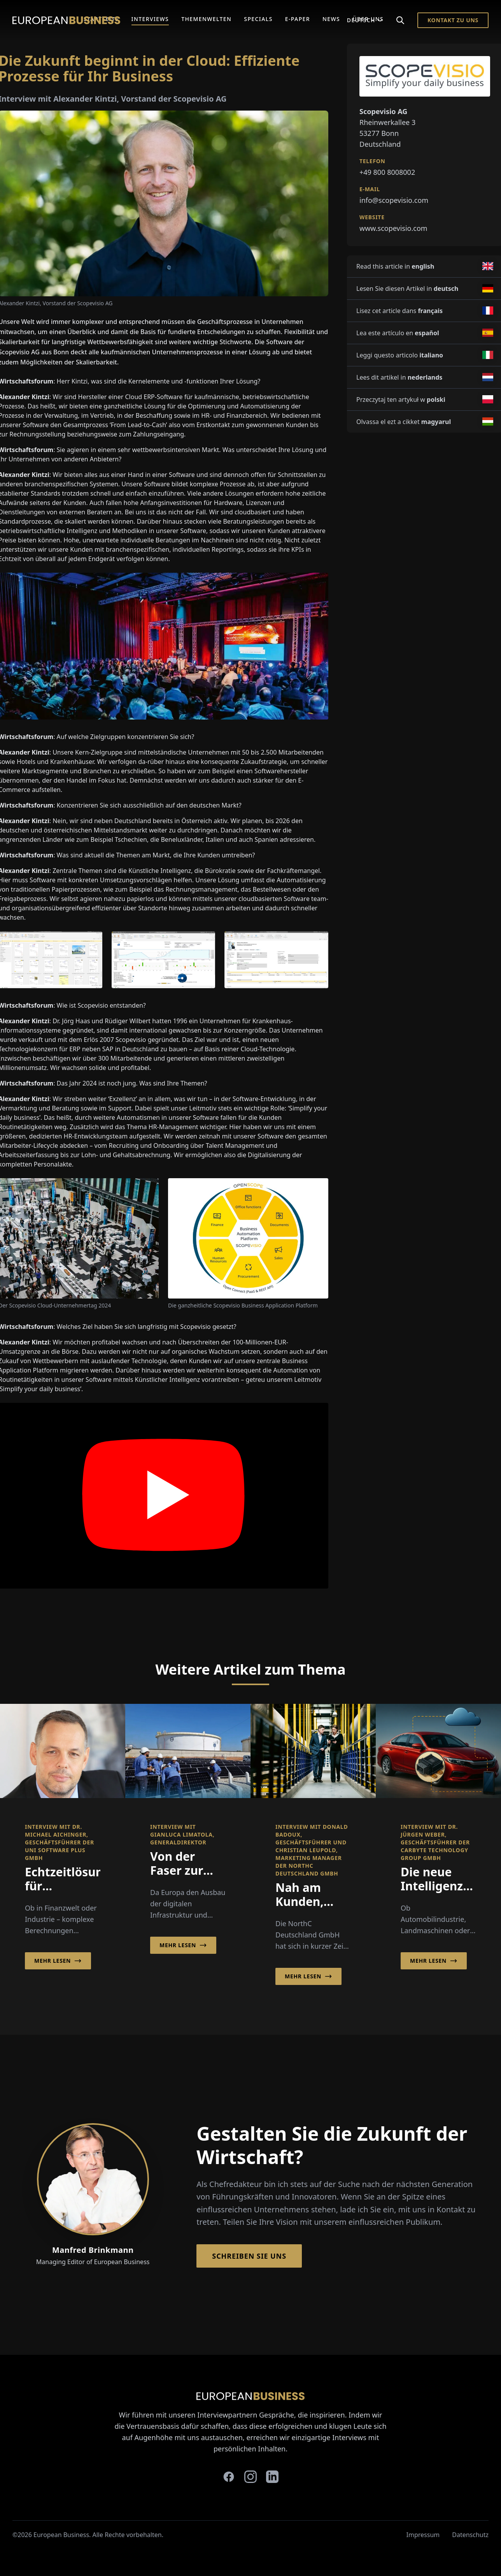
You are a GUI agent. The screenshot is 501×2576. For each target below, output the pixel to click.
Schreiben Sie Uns (249, 2256)
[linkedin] (272, 2476)
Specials (258, 19)
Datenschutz (470, 2534)
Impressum (423, 2534)
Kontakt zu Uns (452, 20)
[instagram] (250, 2476)
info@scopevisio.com (393, 200)
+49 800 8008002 (387, 172)
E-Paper (297, 19)
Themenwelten (206, 19)
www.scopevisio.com (393, 228)
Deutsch (365, 20)
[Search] (400, 20)
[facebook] (228, 2476)
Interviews (150, 19)
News (331, 19)
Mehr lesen (58, 1961)
